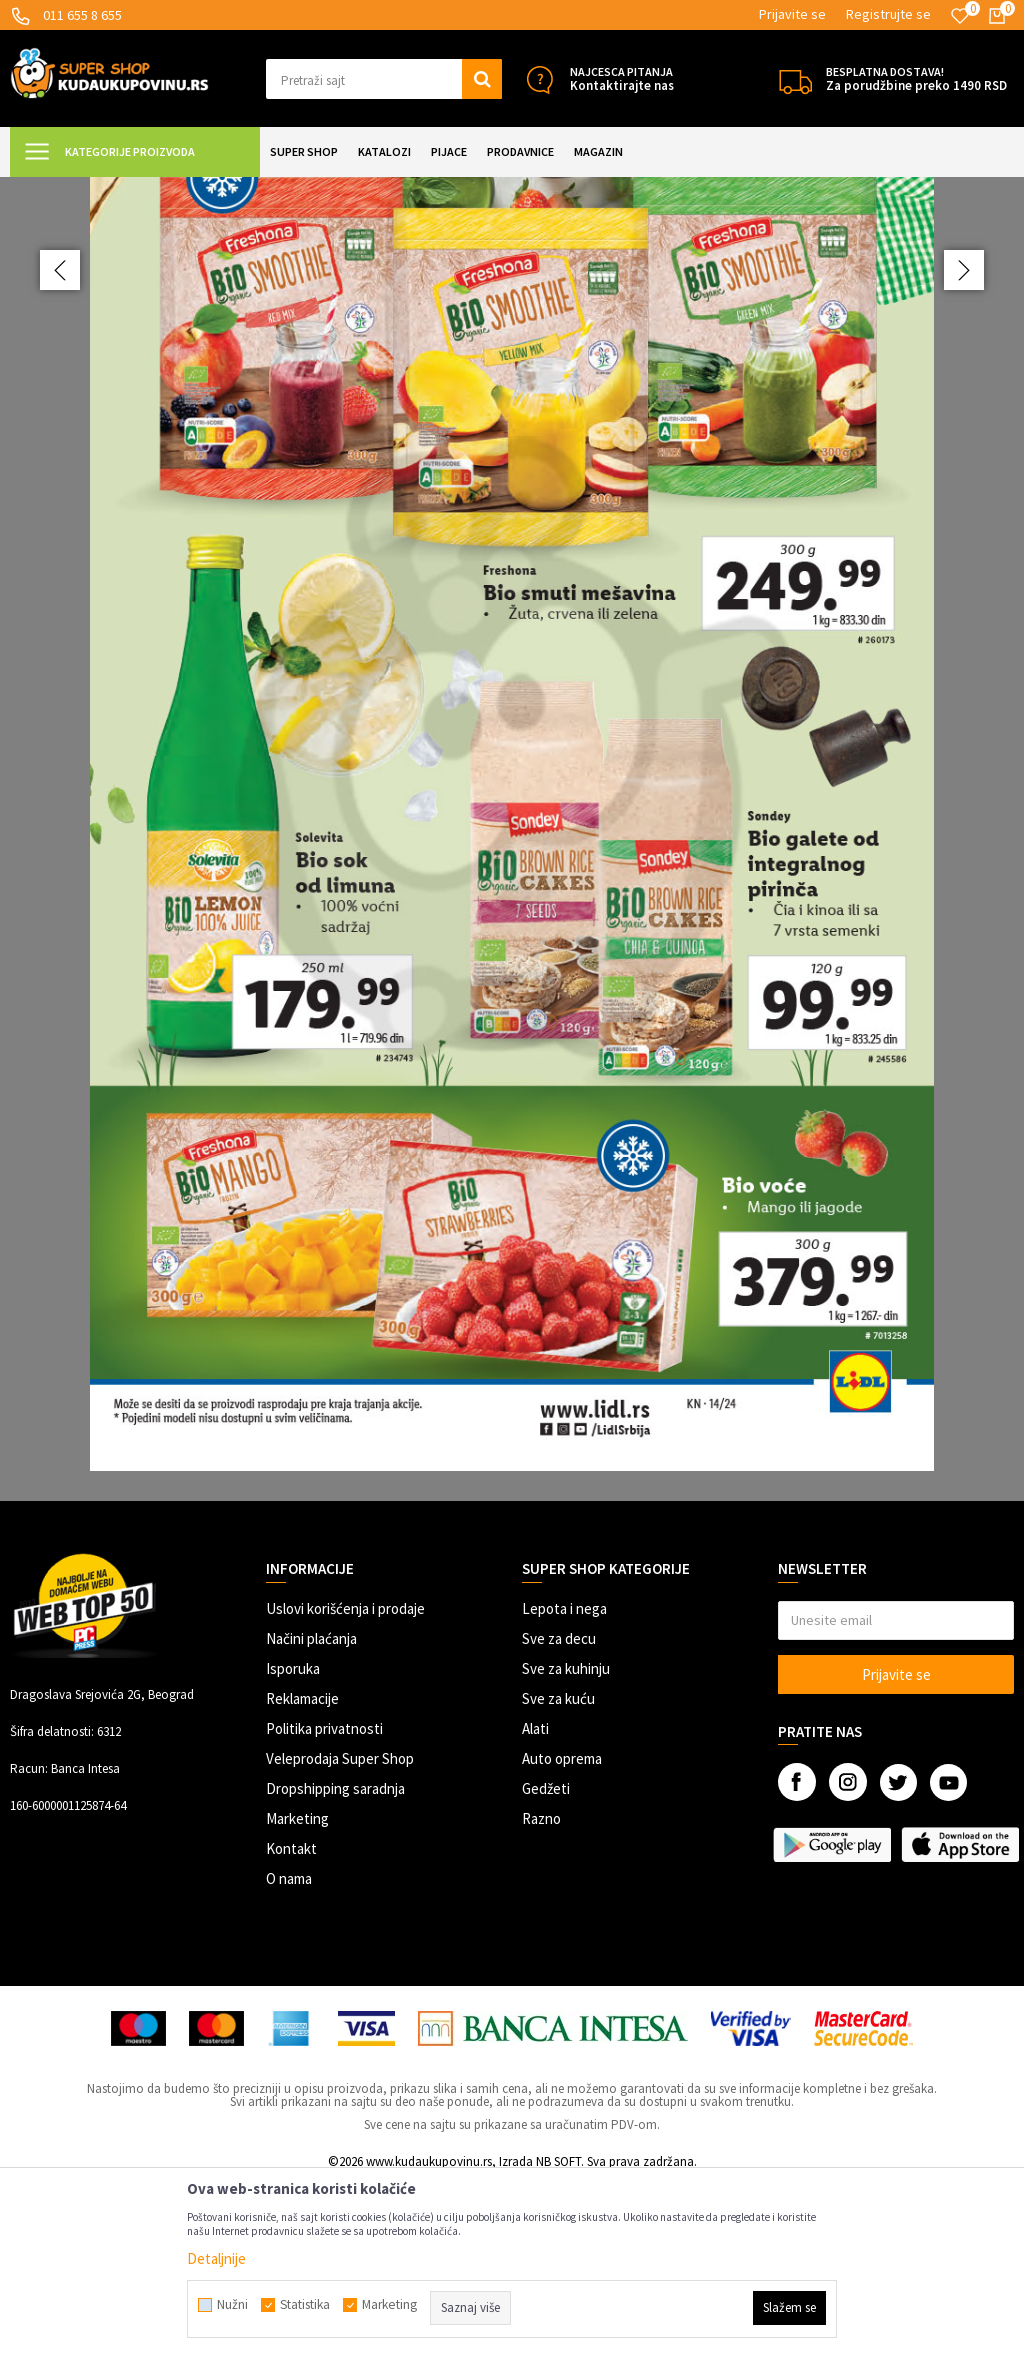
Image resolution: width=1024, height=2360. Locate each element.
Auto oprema (562, 1935)
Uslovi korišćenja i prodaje (345, 1785)
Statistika (305, 2305)
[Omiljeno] (960, 16)
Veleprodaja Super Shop (340, 1935)
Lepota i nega (564, 1785)
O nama (289, 2055)
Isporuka (293, 1845)
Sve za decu (559, 1815)
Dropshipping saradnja (335, 1965)
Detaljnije (216, 2258)
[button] (384, 79)
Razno (541, 1995)
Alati (535, 1905)
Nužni (232, 2305)
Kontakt (291, 2025)
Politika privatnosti (324, 1905)
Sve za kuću (558, 1875)
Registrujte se (888, 14)
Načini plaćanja (311, 1815)
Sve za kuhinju (566, 1845)
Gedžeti (546, 1965)
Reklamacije (302, 1875)
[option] (512, 927)
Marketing (297, 1995)
